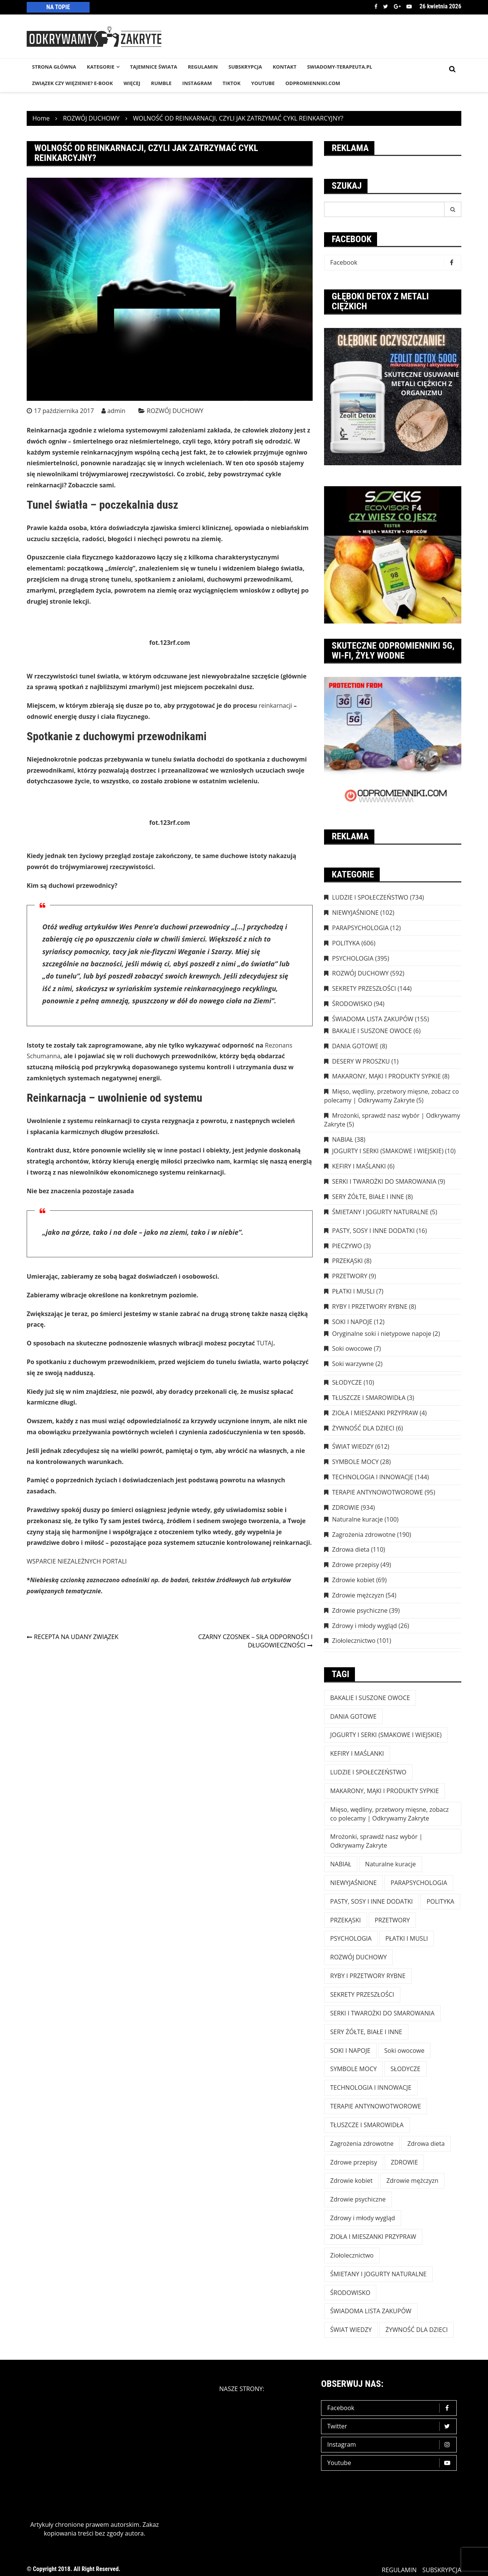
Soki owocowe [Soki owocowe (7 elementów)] (404, 2050)
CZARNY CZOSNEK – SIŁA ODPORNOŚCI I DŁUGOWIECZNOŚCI (255, 1641)
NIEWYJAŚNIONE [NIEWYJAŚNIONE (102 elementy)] (353, 1883)
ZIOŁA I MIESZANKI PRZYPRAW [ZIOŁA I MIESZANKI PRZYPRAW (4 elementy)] (373, 2236)
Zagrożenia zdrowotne (363, 1534)
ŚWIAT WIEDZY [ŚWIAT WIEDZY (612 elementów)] (351, 2329)
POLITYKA (346, 943)
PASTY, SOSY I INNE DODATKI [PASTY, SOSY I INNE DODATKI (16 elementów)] (371, 1901)
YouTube (263, 83)
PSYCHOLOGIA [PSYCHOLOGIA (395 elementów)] (351, 1938)
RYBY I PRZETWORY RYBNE (370, 1306)
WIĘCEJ (132, 83)
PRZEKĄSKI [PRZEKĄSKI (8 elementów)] (345, 1920)
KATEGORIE (100, 66)
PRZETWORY (349, 1276)
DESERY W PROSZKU (361, 1061)
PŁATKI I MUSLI (353, 1291)
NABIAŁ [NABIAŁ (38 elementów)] (340, 1864)
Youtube (409, 6)
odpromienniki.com (312, 83)
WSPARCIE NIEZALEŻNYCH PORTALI (77, 1561)
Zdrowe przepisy (355, 1564)
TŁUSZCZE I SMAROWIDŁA (369, 1397)
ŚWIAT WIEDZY (353, 1446)
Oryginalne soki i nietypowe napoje (381, 1333)
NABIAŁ (342, 1139)
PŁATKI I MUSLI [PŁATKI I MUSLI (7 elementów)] (406, 1938)
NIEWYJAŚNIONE (355, 912)
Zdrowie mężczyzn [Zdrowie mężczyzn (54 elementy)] (412, 2180)
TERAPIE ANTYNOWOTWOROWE (377, 1492)
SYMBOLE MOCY (355, 1462)
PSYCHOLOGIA (353, 958)
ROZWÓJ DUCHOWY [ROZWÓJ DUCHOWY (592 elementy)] (358, 1957)
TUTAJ (265, 1343)
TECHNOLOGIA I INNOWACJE (372, 1477)
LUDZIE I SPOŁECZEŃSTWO (370, 897)
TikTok (232, 83)
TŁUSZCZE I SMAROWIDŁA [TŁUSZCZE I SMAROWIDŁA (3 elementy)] (367, 2125)
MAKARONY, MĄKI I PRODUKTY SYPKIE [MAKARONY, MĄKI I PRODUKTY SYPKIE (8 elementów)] (384, 1791)
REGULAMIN (203, 66)
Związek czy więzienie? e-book (72, 83)
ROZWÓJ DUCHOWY (175, 411)
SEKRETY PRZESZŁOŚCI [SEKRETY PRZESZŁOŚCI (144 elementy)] (362, 1994)
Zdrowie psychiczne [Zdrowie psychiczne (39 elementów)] (358, 2199)
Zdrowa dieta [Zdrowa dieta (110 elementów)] (426, 2143)
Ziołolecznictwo (354, 1640)
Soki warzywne (353, 1364)
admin (116, 411)
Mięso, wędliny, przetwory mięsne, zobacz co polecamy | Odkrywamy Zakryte (391, 1095)
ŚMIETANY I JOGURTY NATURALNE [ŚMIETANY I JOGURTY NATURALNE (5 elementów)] (378, 2274)
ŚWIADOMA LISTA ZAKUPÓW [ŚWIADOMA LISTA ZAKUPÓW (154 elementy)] (370, 2311)
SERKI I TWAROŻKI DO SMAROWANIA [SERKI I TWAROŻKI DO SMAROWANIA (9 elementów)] (382, 2013)
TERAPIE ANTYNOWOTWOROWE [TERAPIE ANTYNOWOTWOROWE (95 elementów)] (375, 2106)
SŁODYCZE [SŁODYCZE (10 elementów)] (405, 2069)
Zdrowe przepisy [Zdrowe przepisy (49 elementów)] (353, 2162)
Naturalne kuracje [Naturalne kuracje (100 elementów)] (390, 1864)
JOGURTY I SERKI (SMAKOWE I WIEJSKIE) (387, 1151)
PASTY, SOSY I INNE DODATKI (373, 1230)
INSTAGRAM (197, 83)
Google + (397, 6)
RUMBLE (161, 83)
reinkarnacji (275, 705)
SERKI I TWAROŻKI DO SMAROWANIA (384, 1181)
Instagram (390, 2444)
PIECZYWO (347, 1246)
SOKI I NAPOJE (352, 1322)
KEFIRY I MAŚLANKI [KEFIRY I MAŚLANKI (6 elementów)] (357, 1753)
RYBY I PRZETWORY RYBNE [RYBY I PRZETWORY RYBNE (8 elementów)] (368, 1976)
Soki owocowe (352, 1348)
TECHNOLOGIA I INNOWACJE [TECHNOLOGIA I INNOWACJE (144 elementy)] (370, 2087)
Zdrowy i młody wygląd (364, 1625)
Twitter (385, 6)
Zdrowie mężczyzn (358, 1595)
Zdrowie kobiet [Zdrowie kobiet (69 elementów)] (351, 2180)
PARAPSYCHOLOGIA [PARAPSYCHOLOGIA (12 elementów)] (418, 1883)
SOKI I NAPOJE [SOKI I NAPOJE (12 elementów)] (350, 2050)
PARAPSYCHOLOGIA (360, 928)
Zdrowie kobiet (353, 1580)
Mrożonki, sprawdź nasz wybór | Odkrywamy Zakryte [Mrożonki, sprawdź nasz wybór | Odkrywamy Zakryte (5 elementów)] (376, 1841)
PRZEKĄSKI (347, 1261)
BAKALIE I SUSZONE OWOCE (372, 1031)
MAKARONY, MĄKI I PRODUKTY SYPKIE (386, 1076)
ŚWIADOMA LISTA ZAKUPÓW (372, 1019)
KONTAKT (284, 66)
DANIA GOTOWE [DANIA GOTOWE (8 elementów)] (353, 1716)
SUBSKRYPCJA (245, 66)
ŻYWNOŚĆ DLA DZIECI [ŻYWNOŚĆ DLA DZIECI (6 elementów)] (416, 2329)
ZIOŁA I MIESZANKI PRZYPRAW (375, 1413)
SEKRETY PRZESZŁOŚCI (364, 988)
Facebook (375, 6)
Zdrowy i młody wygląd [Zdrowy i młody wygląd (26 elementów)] (362, 2218)
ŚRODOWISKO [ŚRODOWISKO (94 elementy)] (350, 2292)
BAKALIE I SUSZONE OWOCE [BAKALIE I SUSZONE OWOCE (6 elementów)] (370, 1698)
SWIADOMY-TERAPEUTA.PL (339, 66)
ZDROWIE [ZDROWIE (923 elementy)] (404, 2162)
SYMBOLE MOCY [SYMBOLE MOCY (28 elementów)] (353, 2069)
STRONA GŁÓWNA (54, 66)
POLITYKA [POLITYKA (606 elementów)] (440, 1901)
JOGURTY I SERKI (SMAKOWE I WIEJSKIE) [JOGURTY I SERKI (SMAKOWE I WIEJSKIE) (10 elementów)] (385, 1735)
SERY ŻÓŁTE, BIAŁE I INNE (368, 1196)
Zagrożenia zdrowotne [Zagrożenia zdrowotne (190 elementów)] (361, 2143)
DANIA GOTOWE (355, 1046)
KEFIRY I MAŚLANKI (359, 1166)
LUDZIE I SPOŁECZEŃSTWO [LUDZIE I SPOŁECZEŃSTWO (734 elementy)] (368, 1772)
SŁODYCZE (347, 1382)
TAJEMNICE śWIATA (153, 66)
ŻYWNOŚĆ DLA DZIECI (363, 1428)
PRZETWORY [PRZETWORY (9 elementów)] (392, 1920)
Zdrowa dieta (350, 1549)
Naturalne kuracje (357, 1519)
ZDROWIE (345, 1507)
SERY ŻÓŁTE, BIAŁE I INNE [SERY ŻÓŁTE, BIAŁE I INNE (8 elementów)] (366, 2032)
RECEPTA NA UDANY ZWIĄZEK (76, 1637)
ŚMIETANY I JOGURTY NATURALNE (380, 1212)
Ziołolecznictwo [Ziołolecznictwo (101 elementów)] (352, 2255)
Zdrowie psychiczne (360, 1610)
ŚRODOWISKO (352, 1004)
